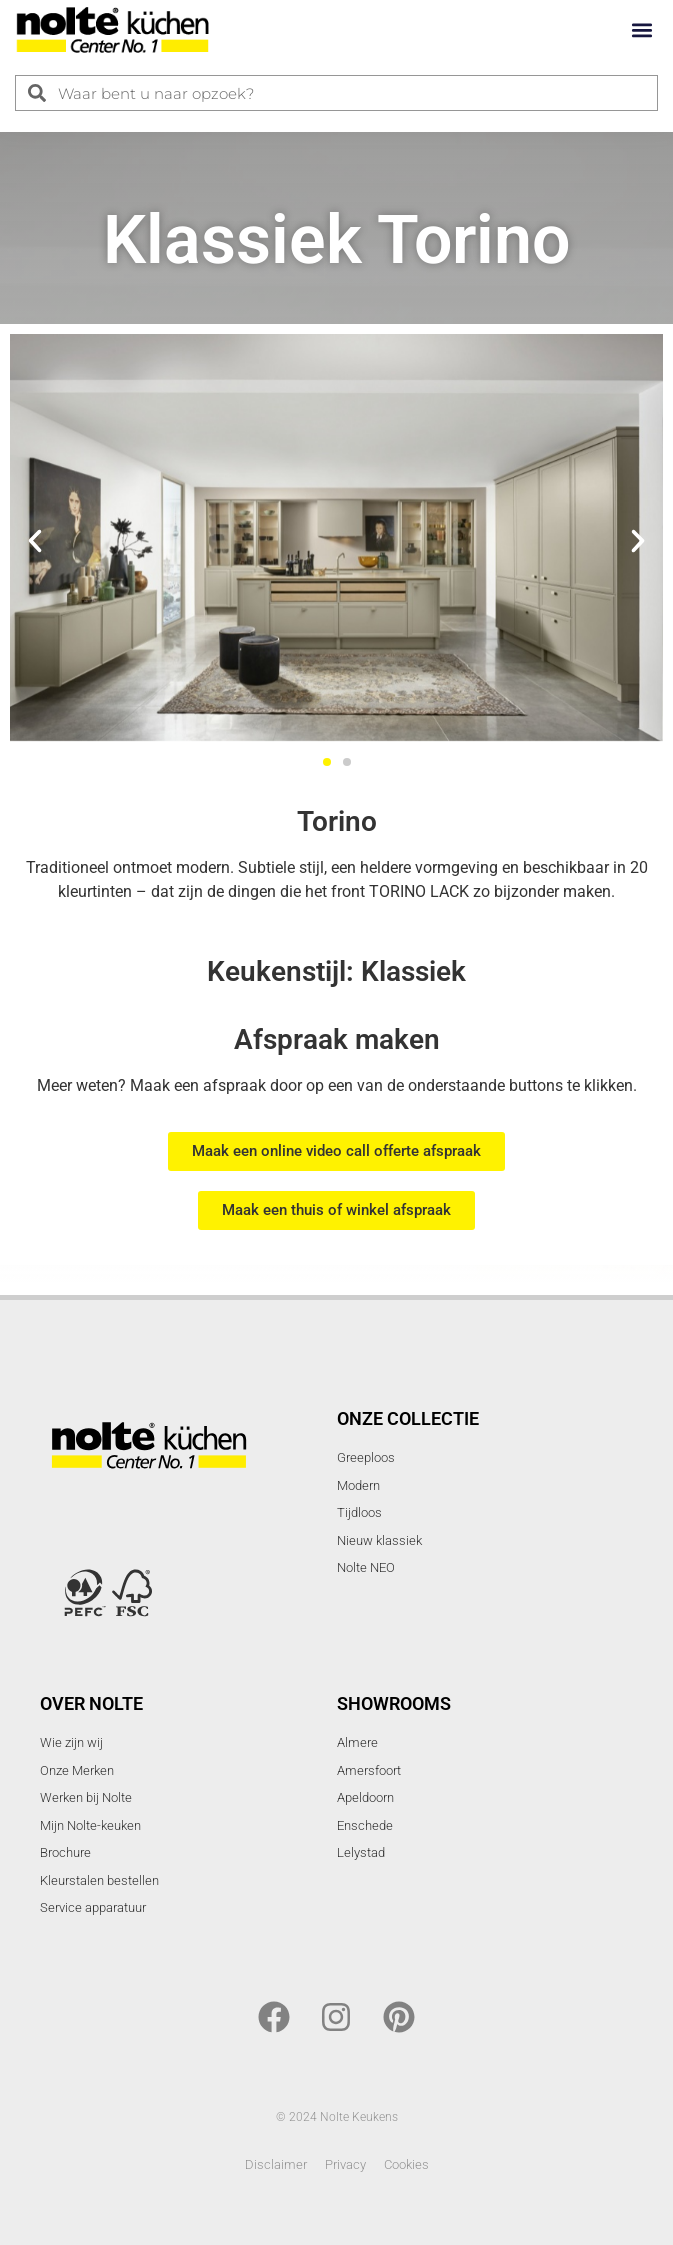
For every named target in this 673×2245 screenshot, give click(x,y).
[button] (641, 30)
